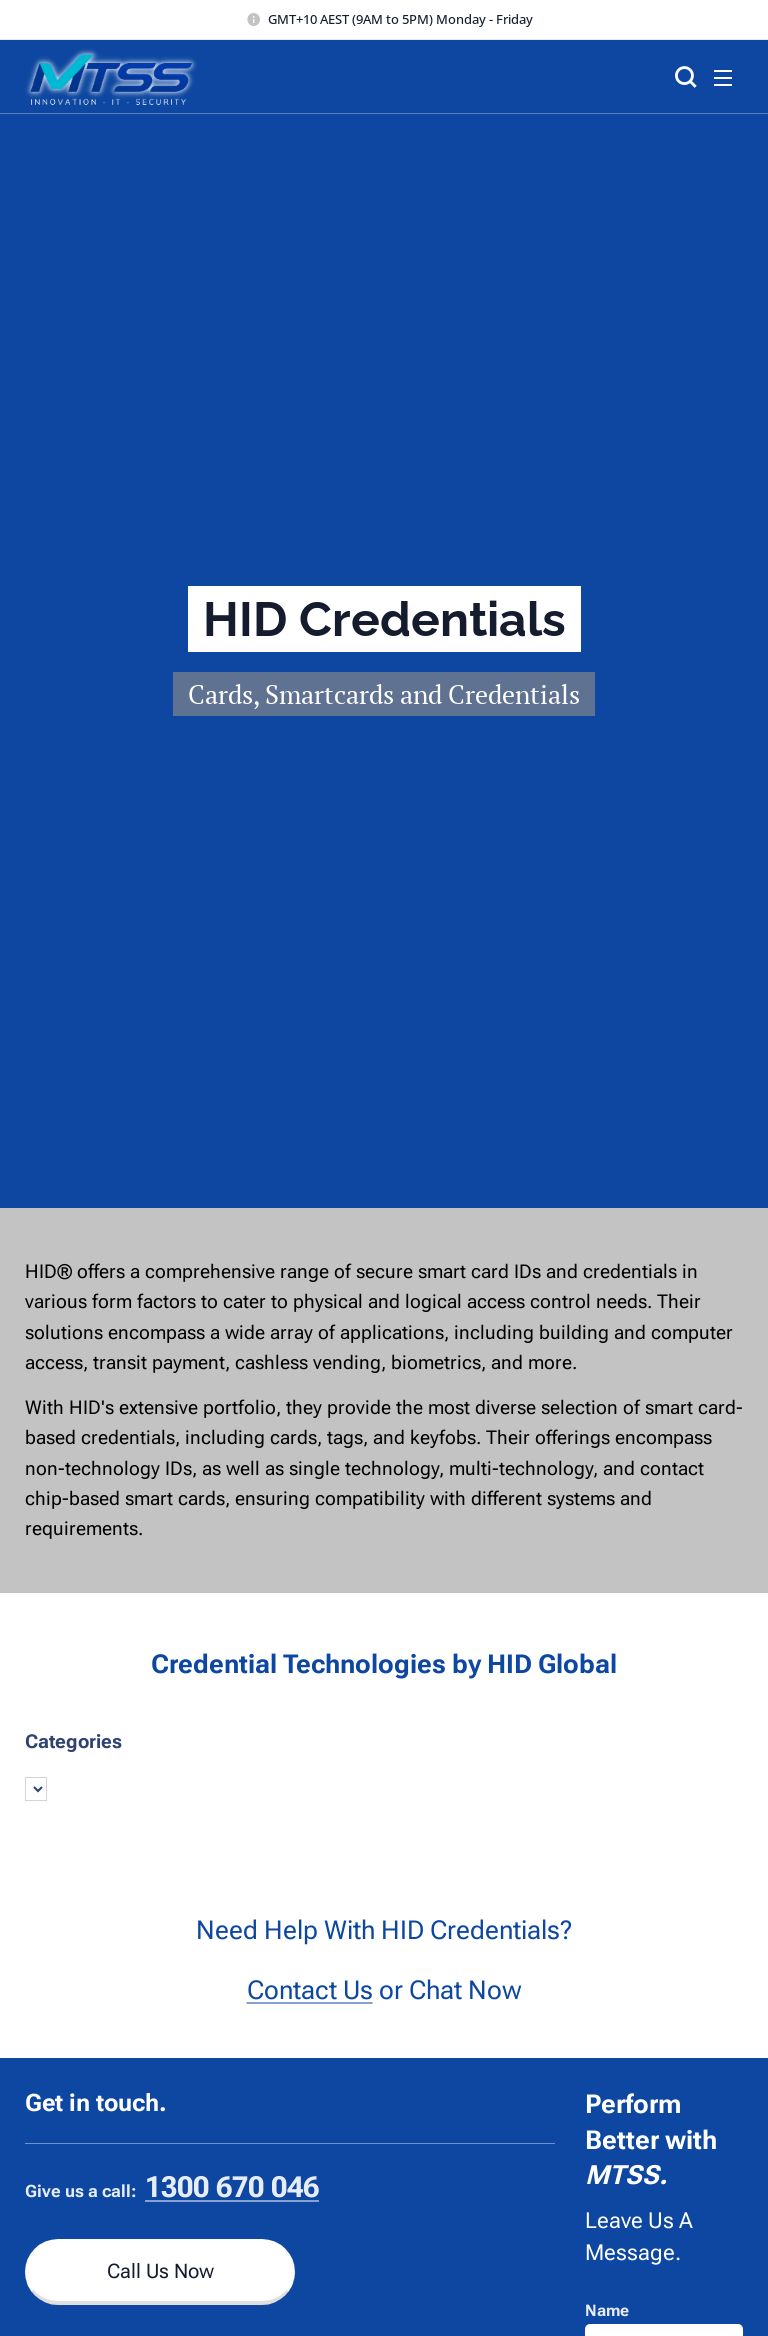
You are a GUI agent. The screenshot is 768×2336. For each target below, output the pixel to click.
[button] (683, 77)
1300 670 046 (232, 2187)
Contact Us (310, 1989)
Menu (723, 78)
